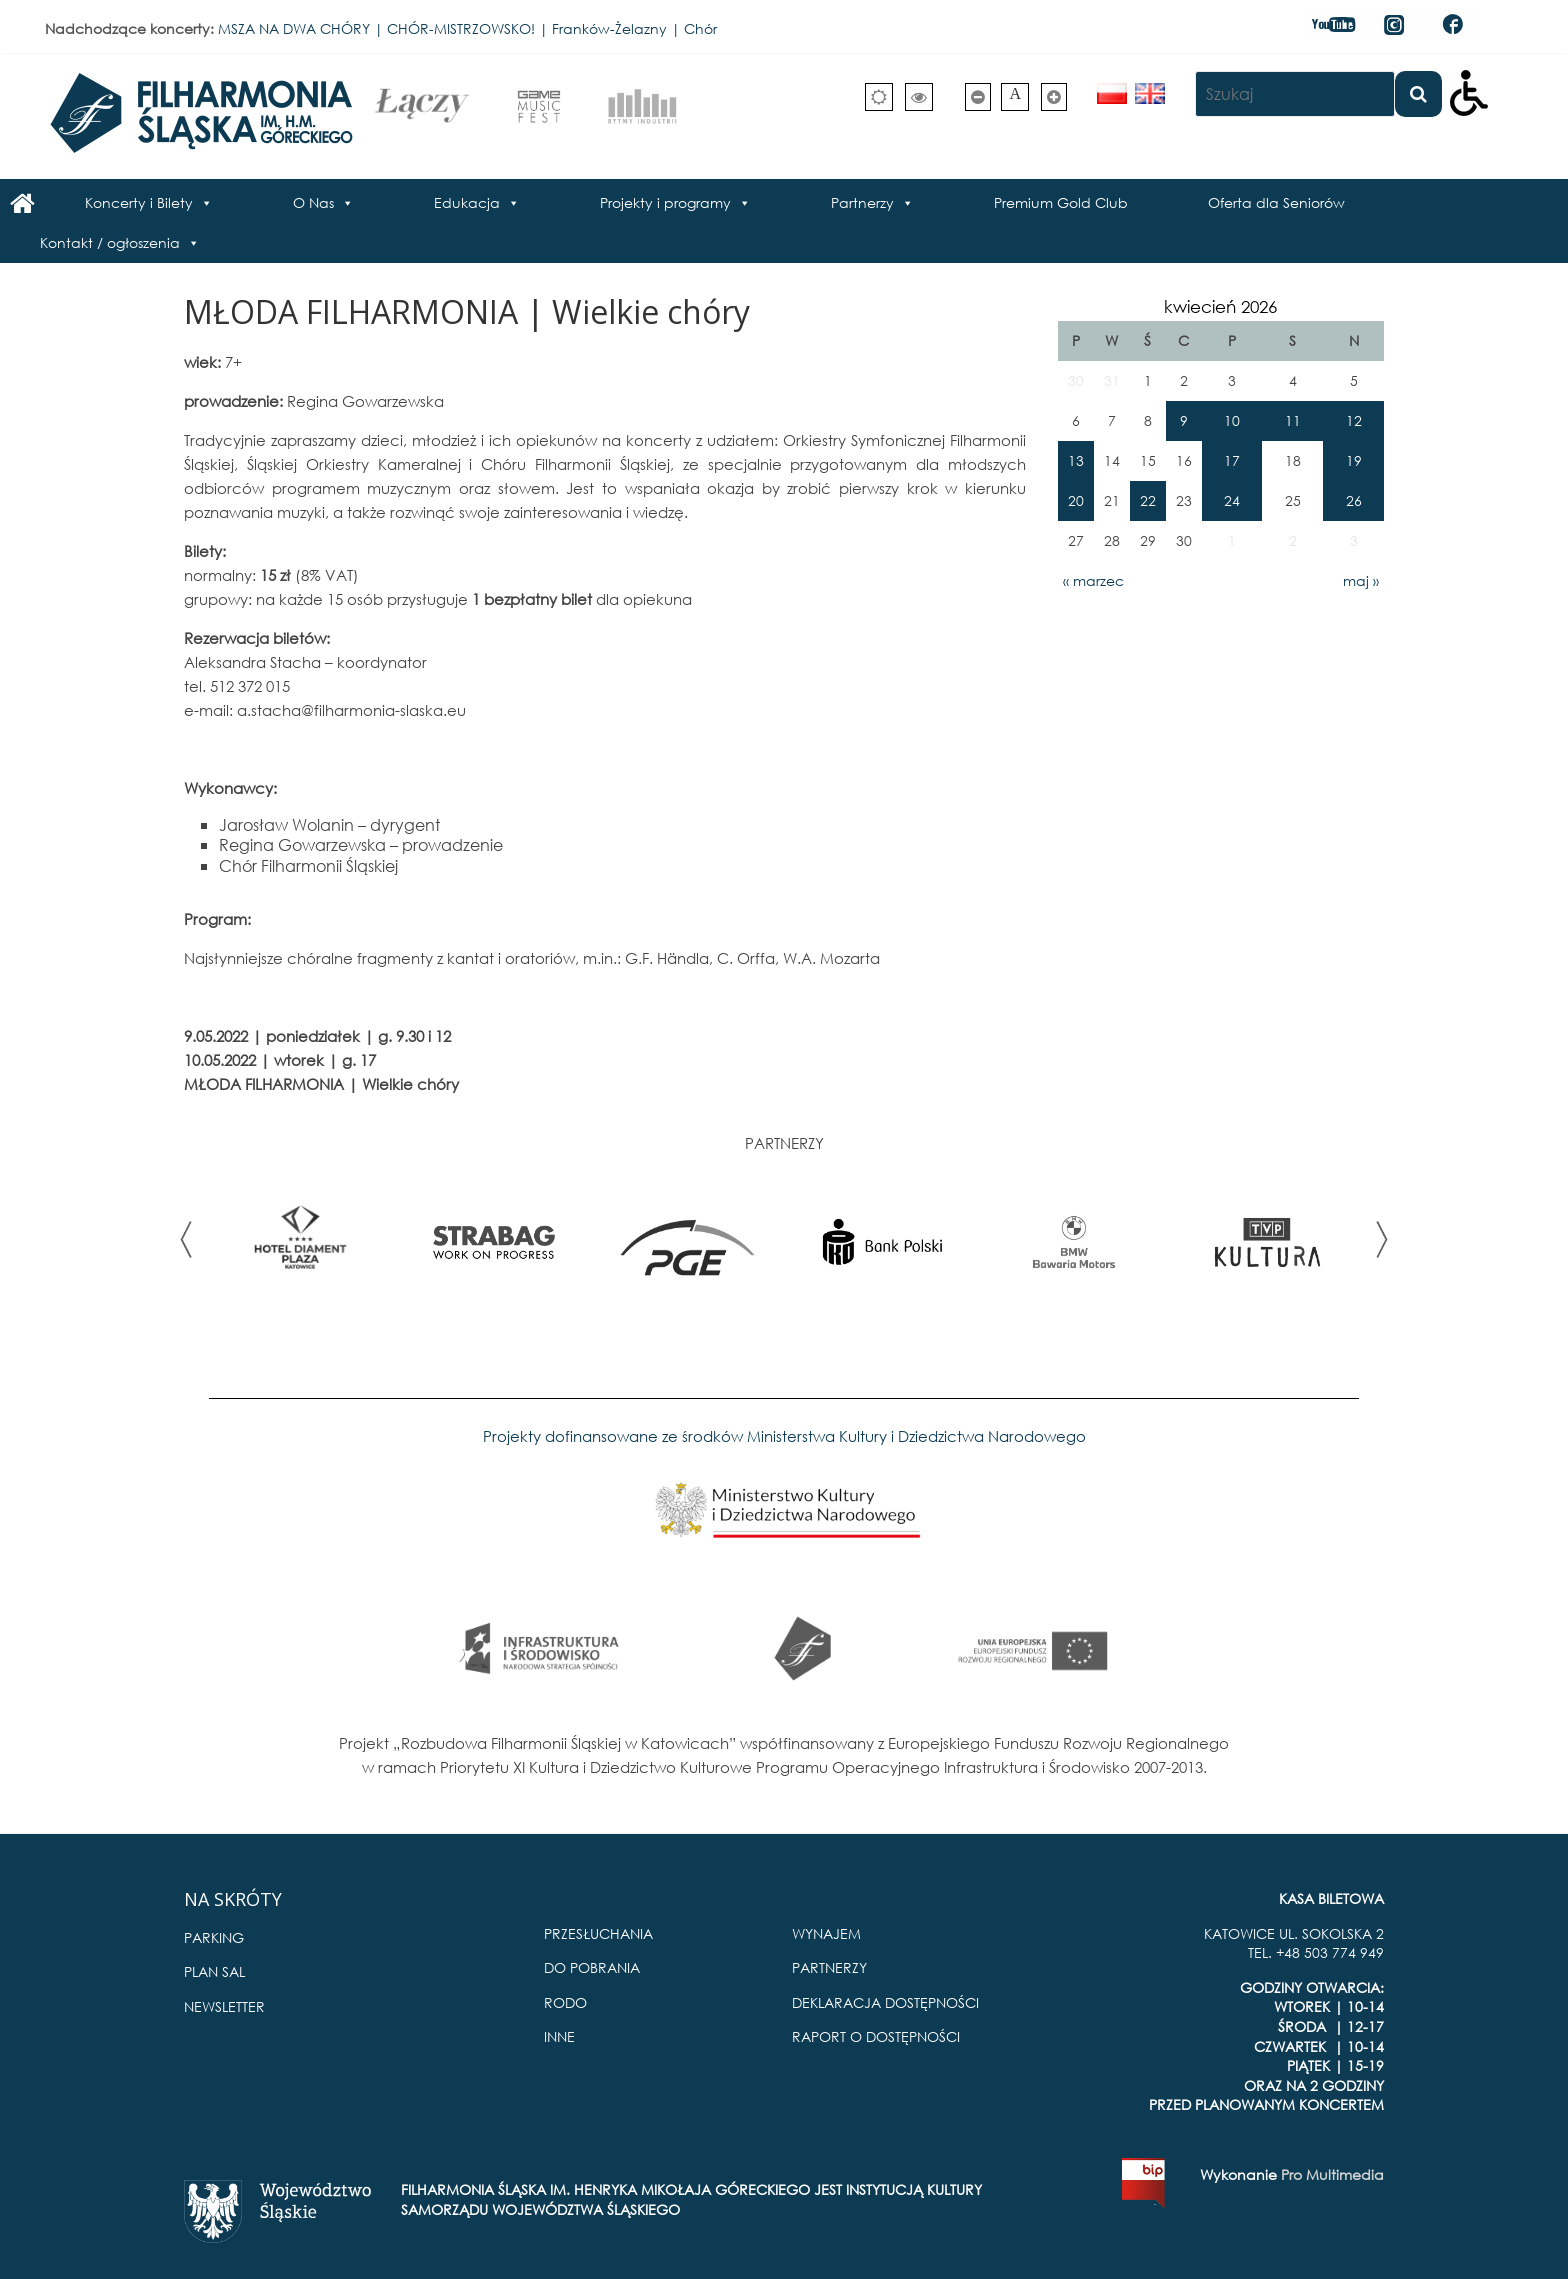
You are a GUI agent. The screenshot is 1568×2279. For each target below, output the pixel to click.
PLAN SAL (214, 1971)
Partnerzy (862, 202)
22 (1148, 500)
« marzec (1093, 580)
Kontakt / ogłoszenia (110, 242)
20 (1076, 500)
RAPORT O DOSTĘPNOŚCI (876, 2036)
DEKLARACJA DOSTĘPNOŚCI (885, 2002)
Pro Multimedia (1332, 2174)
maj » (1361, 580)
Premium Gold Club (1061, 202)
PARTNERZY (829, 1967)
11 (1293, 420)
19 (1354, 460)
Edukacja (467, 202)
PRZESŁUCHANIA (598, 1933)
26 (1354, 500)
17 (1232, 460)
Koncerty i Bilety (139, 202)
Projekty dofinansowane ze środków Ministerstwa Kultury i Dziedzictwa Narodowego (784, 1436)
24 (1232, 500)
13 (1076, 460)
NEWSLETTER (224, 2006)
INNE (559, 2036)
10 (1232, 420)
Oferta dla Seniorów (1276, 202)
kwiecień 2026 (1220, 306)
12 (1354, 420)
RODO (565, 2002)
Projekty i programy (665, 202)
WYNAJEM (826, 1933)
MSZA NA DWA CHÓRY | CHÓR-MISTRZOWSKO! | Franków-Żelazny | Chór (467, 28)
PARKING (214, 1937)
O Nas (313, 202)
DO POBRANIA (592, 1967)
